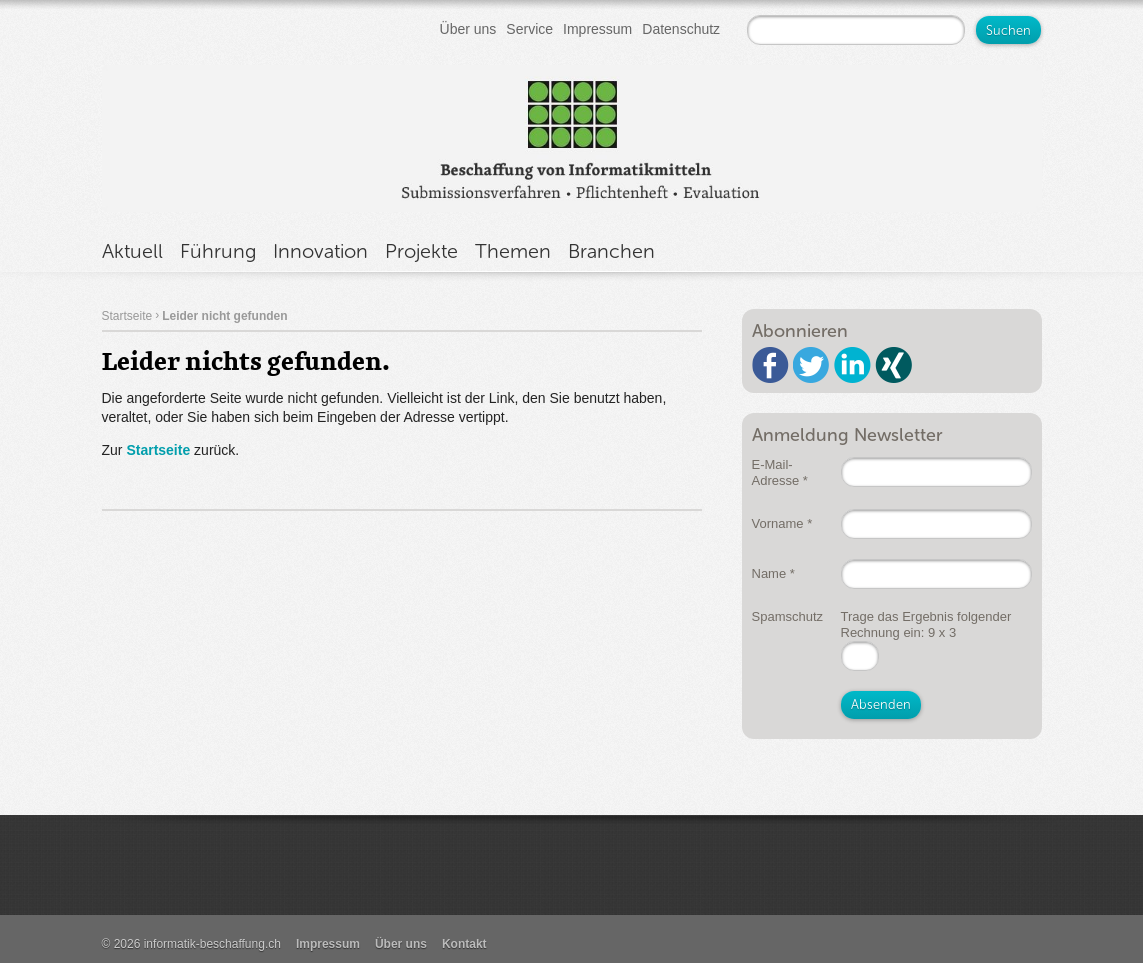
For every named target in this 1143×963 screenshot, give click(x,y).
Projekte (421, 251)
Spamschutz (788, 616)
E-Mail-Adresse (780, 472)
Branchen (611, 251)
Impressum (597, 29)
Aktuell (132, 251)
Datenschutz (681, 29)
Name (773, 573)
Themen (513, 251)
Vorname (782, 523)
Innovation (320, 251)
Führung (218, 251)
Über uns (468, 29)
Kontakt (464, 944)
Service (529, 29)
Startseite (127, 316)
